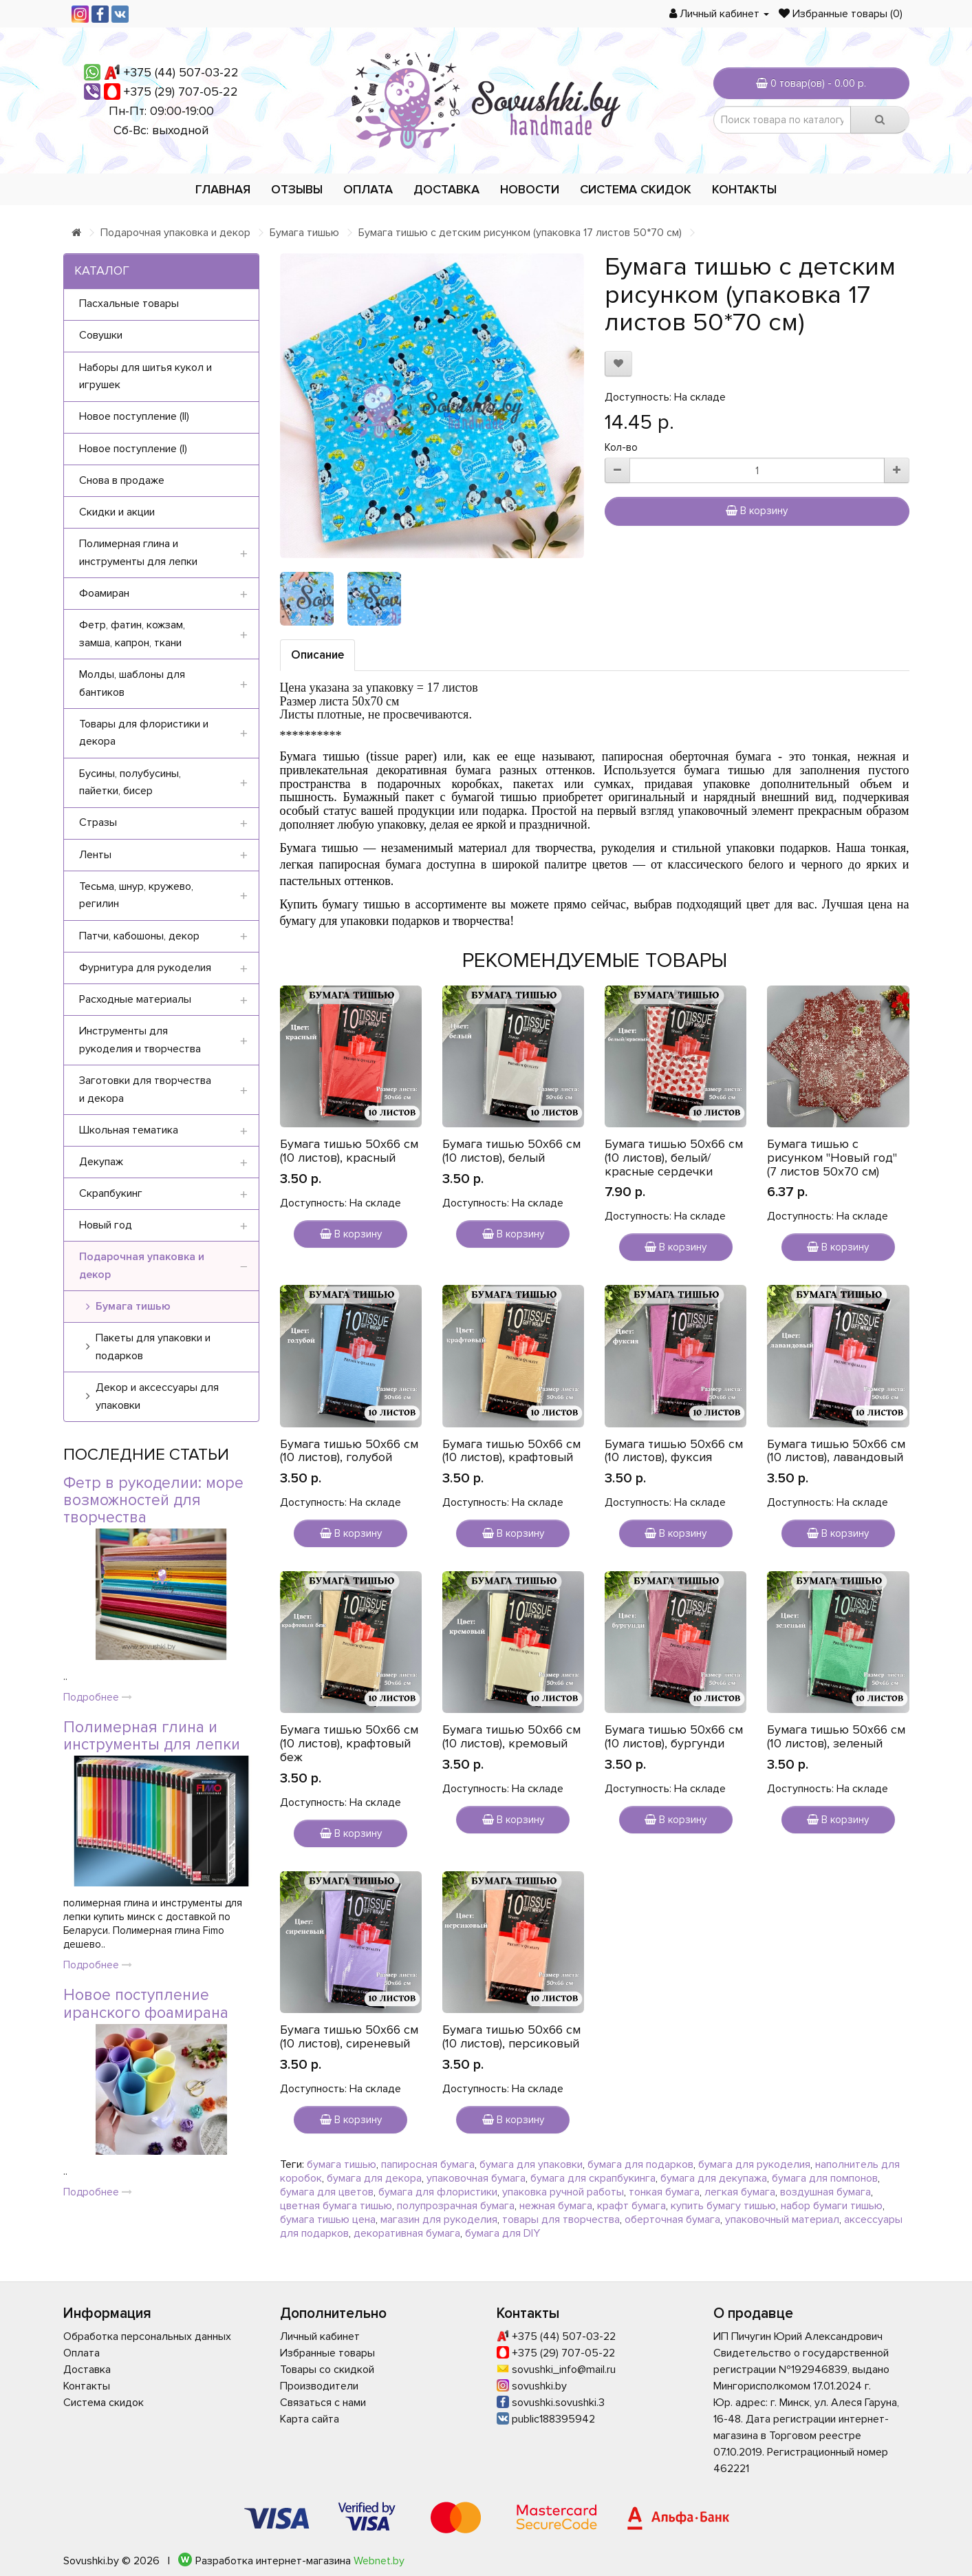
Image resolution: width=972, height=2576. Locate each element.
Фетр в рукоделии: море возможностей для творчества (153, 1500)
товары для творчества (561, 2219)
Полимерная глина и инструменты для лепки (151, 1736)
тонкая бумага (664, 2192)
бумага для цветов (327, 2192)
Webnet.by (379, 2561)
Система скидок (635, 189)
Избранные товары (327, 2353)
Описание (317, 655)
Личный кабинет (320, 2336)
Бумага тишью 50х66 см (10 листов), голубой (349, 1450)
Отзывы (297, 189)
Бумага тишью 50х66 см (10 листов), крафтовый (511, 1450)
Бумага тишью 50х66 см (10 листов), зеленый (836, 1736)
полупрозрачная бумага (456, 2206)
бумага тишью (341, 2164)
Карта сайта (309, 2419)
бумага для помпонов (825, 2178)
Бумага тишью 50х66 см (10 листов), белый (511, 1150)
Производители (319, 2386)
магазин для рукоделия (438, 2219)
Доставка (446, 189)
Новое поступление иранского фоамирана (145, 2004)
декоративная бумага (407, 2233)
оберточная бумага (672, 2219)
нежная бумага (555, 2206)
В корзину (757, 510)
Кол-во (621, 447)
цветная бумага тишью (336, 2206)
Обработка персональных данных (147, 2336)
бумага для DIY (502, 2233)
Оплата (368, 189)
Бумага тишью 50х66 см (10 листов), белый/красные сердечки (674, 1157)
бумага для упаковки (531, 2164)
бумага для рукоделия (754, 2164)
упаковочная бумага (476, 2178)
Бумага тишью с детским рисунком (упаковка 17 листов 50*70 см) (520, 232)
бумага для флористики (437, 2192)
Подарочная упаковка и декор (175, 232)
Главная (222, 189)
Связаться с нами (323, 2402)
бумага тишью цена (328, 2219)
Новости (529, 189)
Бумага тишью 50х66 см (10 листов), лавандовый (836, 1450)
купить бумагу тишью (723, 2206)
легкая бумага (739, 2192)
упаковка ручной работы (563, 2192)
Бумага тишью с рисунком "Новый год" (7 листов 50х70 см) (832, 1157)
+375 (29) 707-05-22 (181, 91)
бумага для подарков (640, 2164)
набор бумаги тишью (832, 2206)
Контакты (744, 189)
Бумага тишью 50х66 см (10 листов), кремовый (511, 1736)
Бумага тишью (304, 232)
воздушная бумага (825, 2192)
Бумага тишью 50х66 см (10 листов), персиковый (511, 2036)
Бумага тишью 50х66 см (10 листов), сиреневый (349, 2036)
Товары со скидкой (327, 2369)
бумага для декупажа (713, 2178)
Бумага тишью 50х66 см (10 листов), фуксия (674, 1450)
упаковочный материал (782, 2219)
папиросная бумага (428, 2164)
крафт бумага (631, 2206)
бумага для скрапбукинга (593, 2178)
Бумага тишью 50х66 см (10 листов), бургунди (674, 1736)
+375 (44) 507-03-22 (181, 72)
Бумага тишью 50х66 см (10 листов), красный (349, 1150)
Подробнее (97, 1697)
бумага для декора (374, 2178)
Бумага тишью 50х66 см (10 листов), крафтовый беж (349, 1743)
